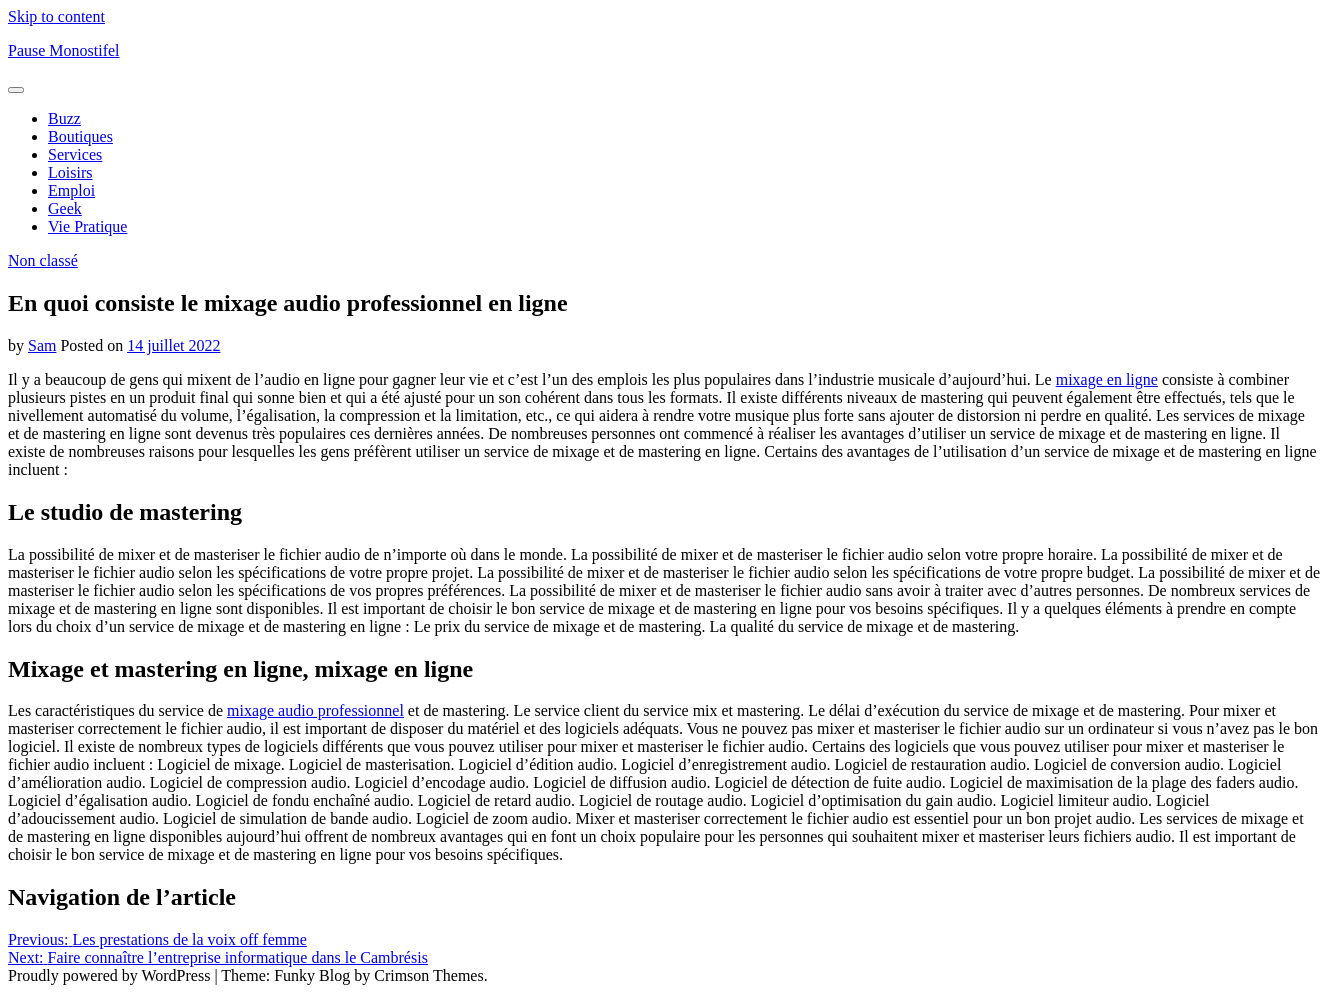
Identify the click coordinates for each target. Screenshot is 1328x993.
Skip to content (56, 16)
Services (75, 154)
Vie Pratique (87, 226)
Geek (65, 208)
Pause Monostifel (64, 50)
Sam (42, 345)
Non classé (43, 260)
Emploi (71, 190)
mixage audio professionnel (315, 710)
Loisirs (70, 172)
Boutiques (80, 136)
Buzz (64, 118)
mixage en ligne (1107, 379)
